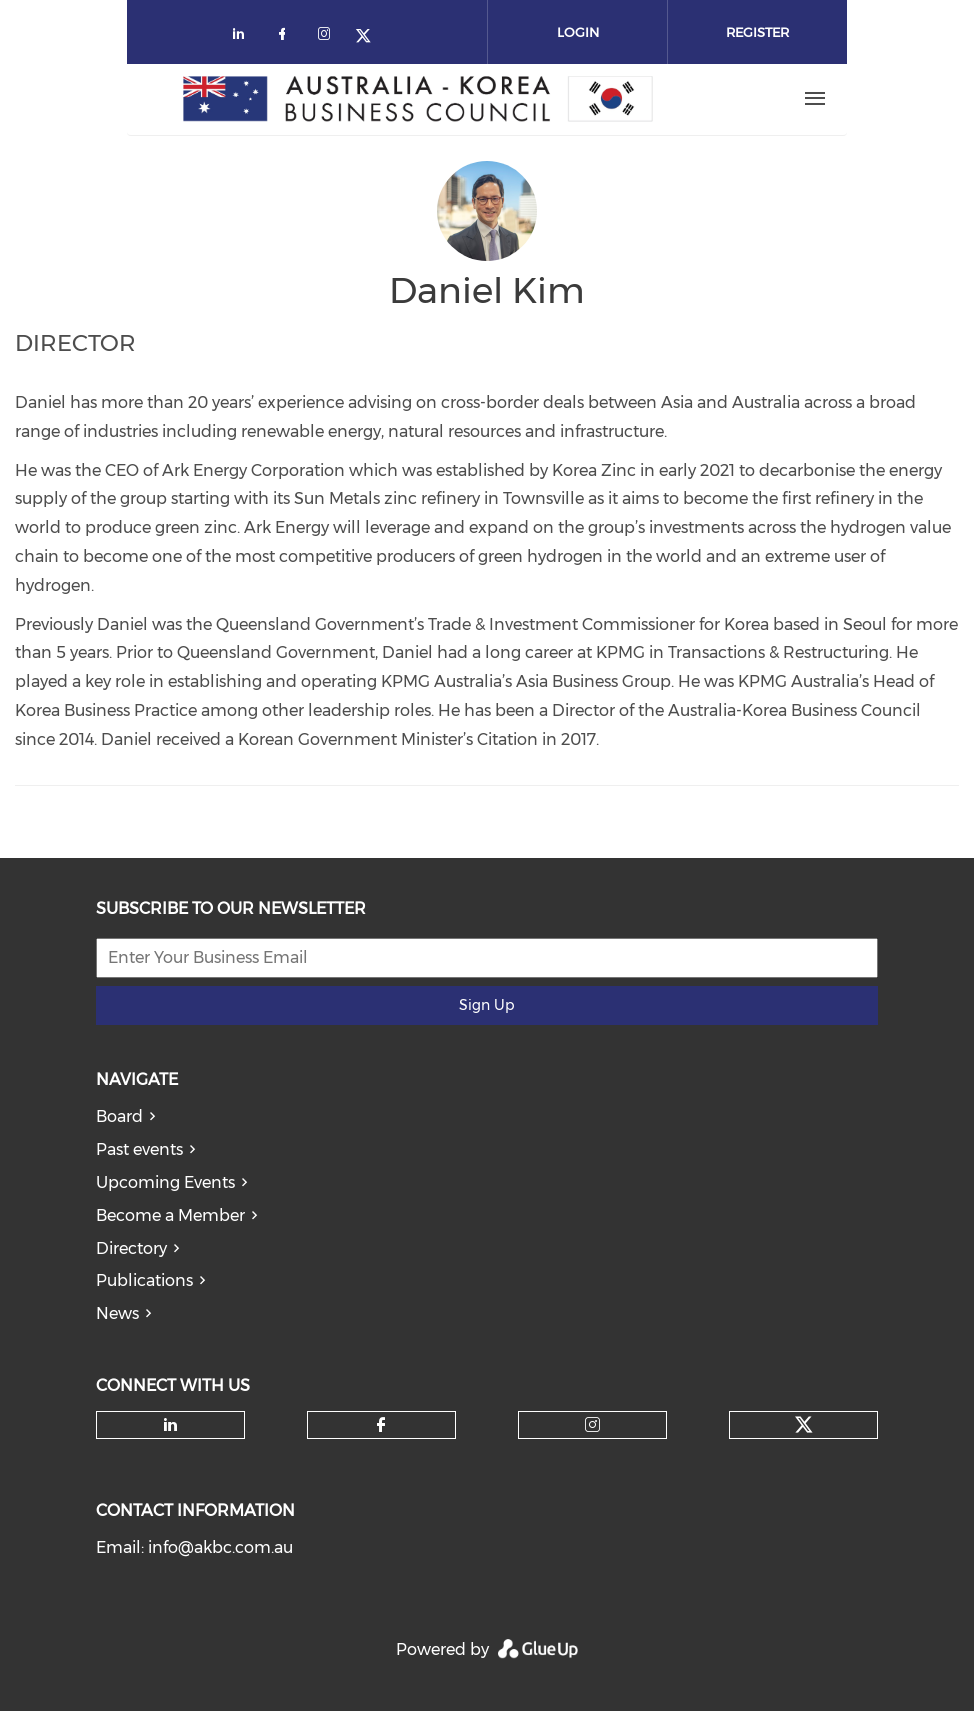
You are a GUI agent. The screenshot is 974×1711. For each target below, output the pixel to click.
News (117, 1313)
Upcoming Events (165, 1182)
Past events (139, 1149)
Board (119, 1116)
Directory (131, 1248)
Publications (144, 1280)
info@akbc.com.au (220, 1547)
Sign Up (486, 1005)
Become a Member (170, 1215)
